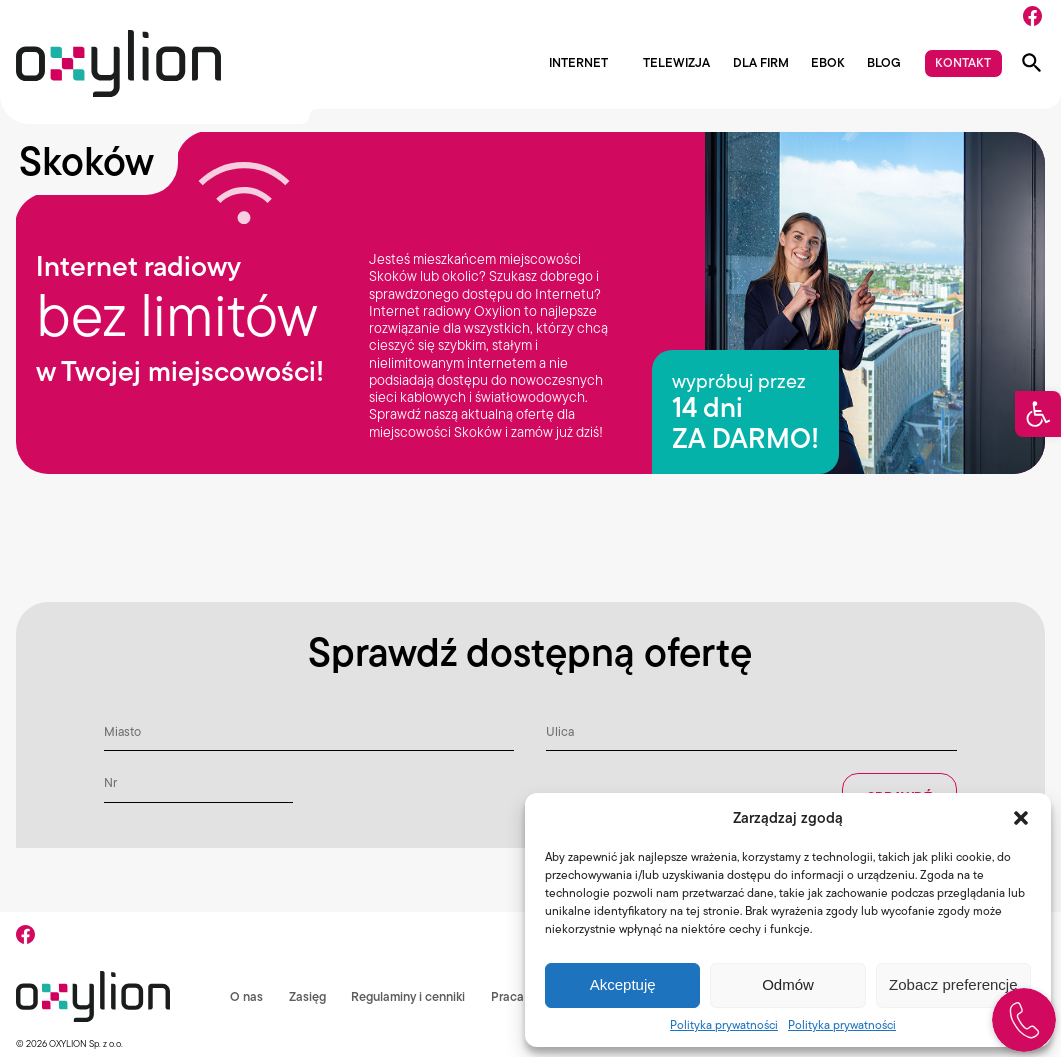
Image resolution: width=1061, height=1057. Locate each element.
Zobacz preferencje (953, 984)
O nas (244, 996)
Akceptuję (623, 984)
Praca (506, 996)
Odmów (788, 984)
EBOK (828, 63)
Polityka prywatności (724, 1024)
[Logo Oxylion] (118, 63)
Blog (884, 63)
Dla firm (761, 63)
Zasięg (305, 996)
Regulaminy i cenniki (406, 996)
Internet (578, 63)
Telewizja (676, 63)
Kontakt (963, 62)
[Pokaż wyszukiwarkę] (1032, 63)
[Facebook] (1032, 16)
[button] (1038, 414)
